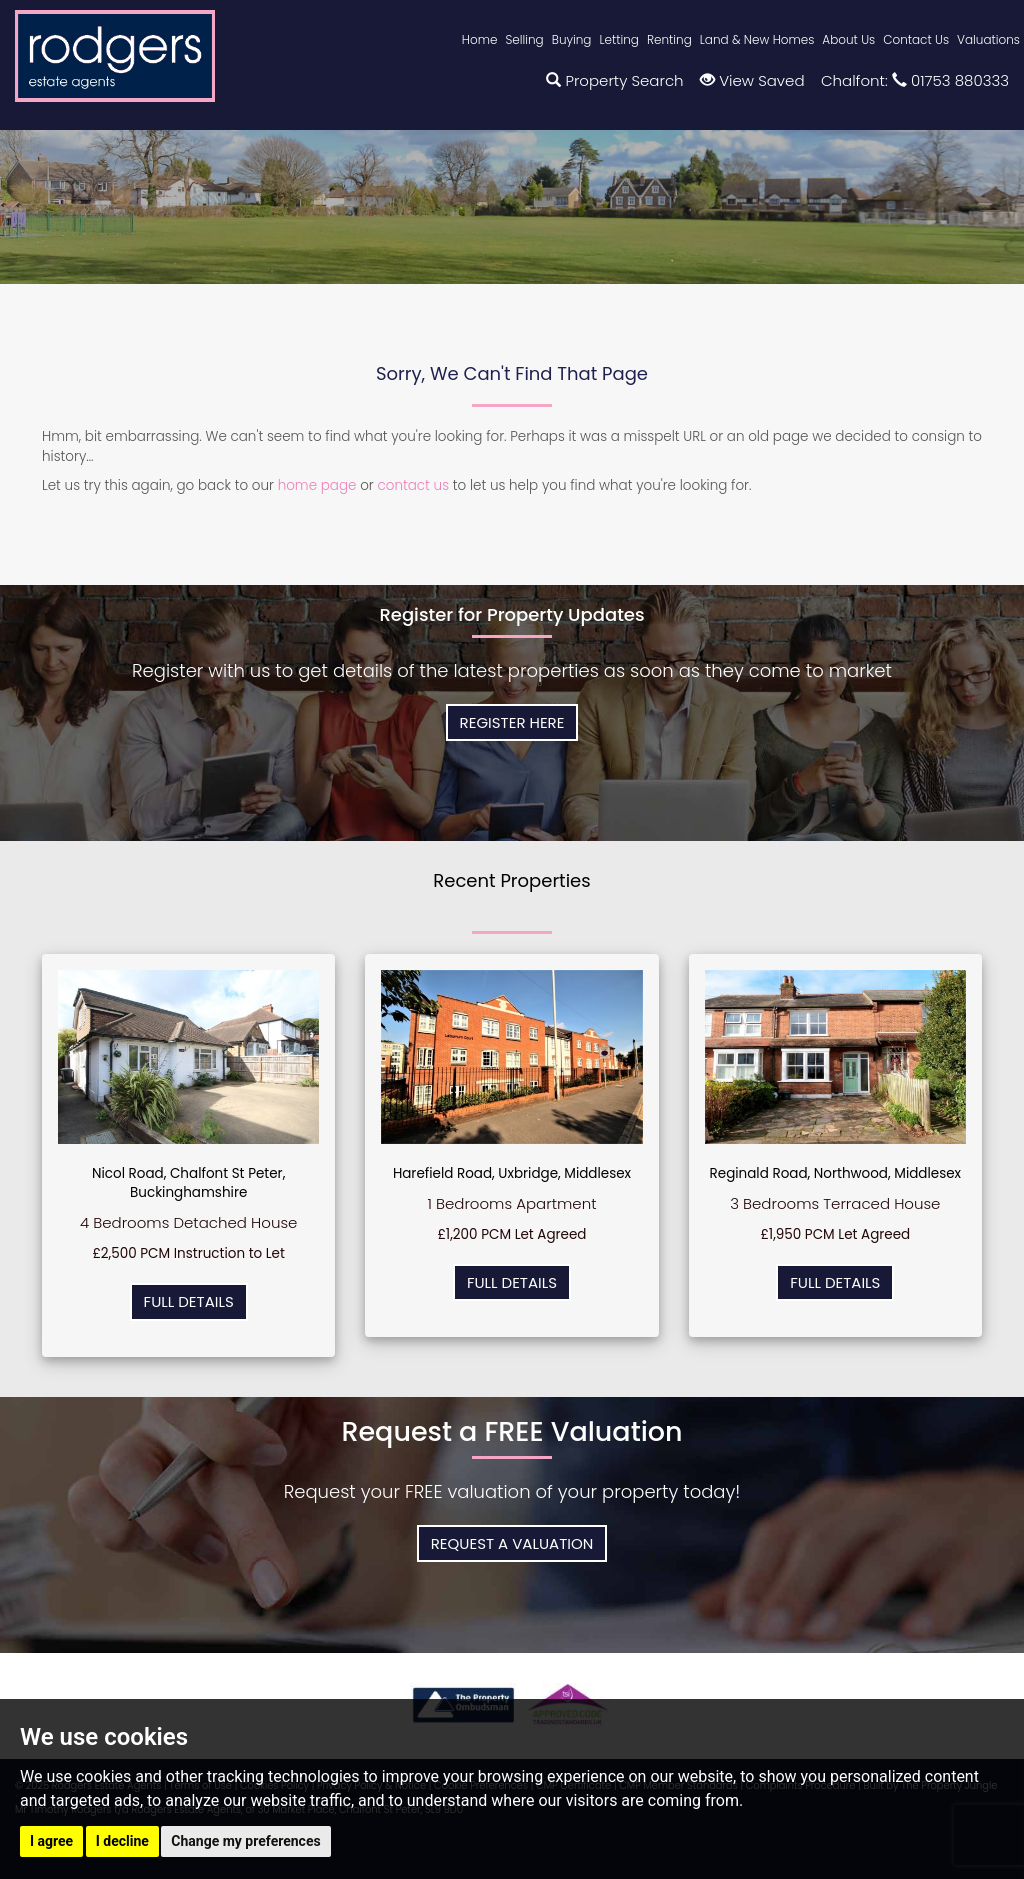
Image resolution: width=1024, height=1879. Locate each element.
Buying (572, 39)
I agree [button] (51, 1841)
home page (317, 485)
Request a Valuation (512, 1543)
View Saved (752, 80)
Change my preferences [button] (245, 1841)
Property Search (614, 80)
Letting (619, 39)
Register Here (512, 722)
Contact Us (916, 39)
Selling (524, 39)
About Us (848, 39)
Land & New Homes (757, 39)
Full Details (189, 1301)
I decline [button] (122, 1841)
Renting (669, 39)
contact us (413, 485)
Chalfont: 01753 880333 (915, 80)
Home (480, 39)
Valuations (988, 39)
